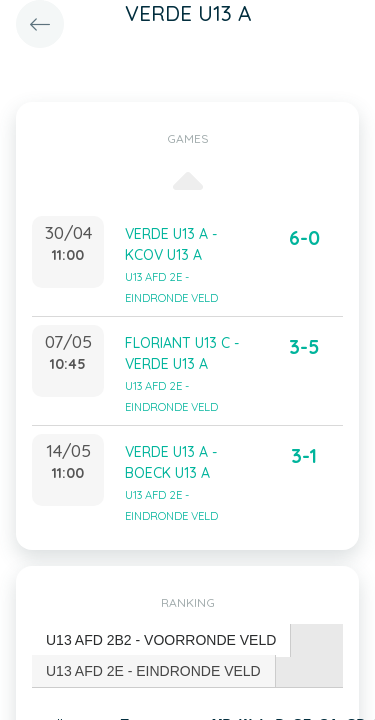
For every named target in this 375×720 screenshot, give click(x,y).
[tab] (161, 640)
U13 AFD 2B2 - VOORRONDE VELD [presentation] (161, 640)
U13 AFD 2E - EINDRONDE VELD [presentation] (153, 671)
